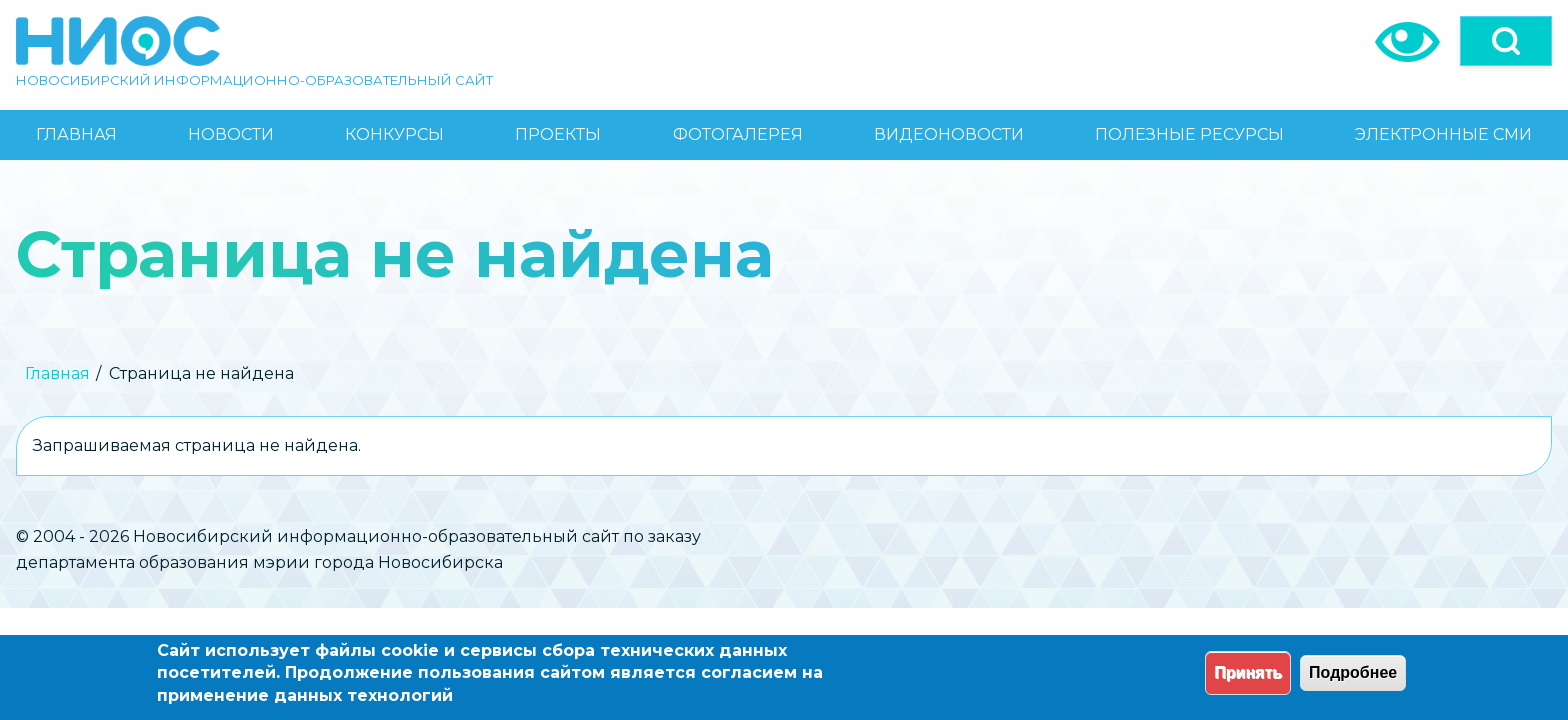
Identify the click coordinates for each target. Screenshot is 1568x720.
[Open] (1506, 41)
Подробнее (1353, 672)
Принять (1248, 672)
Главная (57, 373)
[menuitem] (76, 135)
